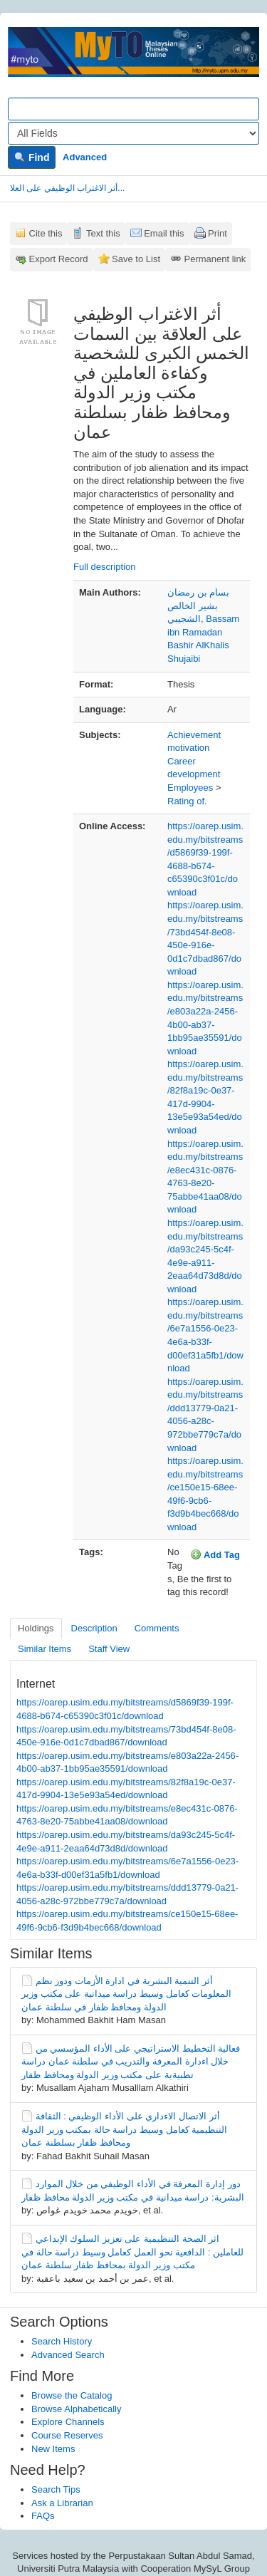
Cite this (46, 233)
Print (217, 233)
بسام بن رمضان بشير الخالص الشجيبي (198, 605)
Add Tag (215, 1554)
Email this (164, 233)
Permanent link (215, 259)
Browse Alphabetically (76, 2409)
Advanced (85, 157)
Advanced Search (68, 2354)
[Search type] (133, 133)
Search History (61, 2341)
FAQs (43, 2515)
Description (94, 1628)
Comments (157, 1628)
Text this (103, 233)
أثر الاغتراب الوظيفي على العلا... (67, 188)
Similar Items (44, 1648)
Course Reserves (67, 2435)
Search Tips (55, 2489)
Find (31, 157)
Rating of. (187, 801)
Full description (104, 566)
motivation (188, 747)
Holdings (36, 1628)
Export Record (58, 259)
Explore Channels (68, 2421)
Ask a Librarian (62, 2503)
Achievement (194, 734)
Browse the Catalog (71, 2395)
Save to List (136, 259)
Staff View (109, 1648)
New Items (53, 2448)
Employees (190, 787)
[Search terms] (133, 109)
